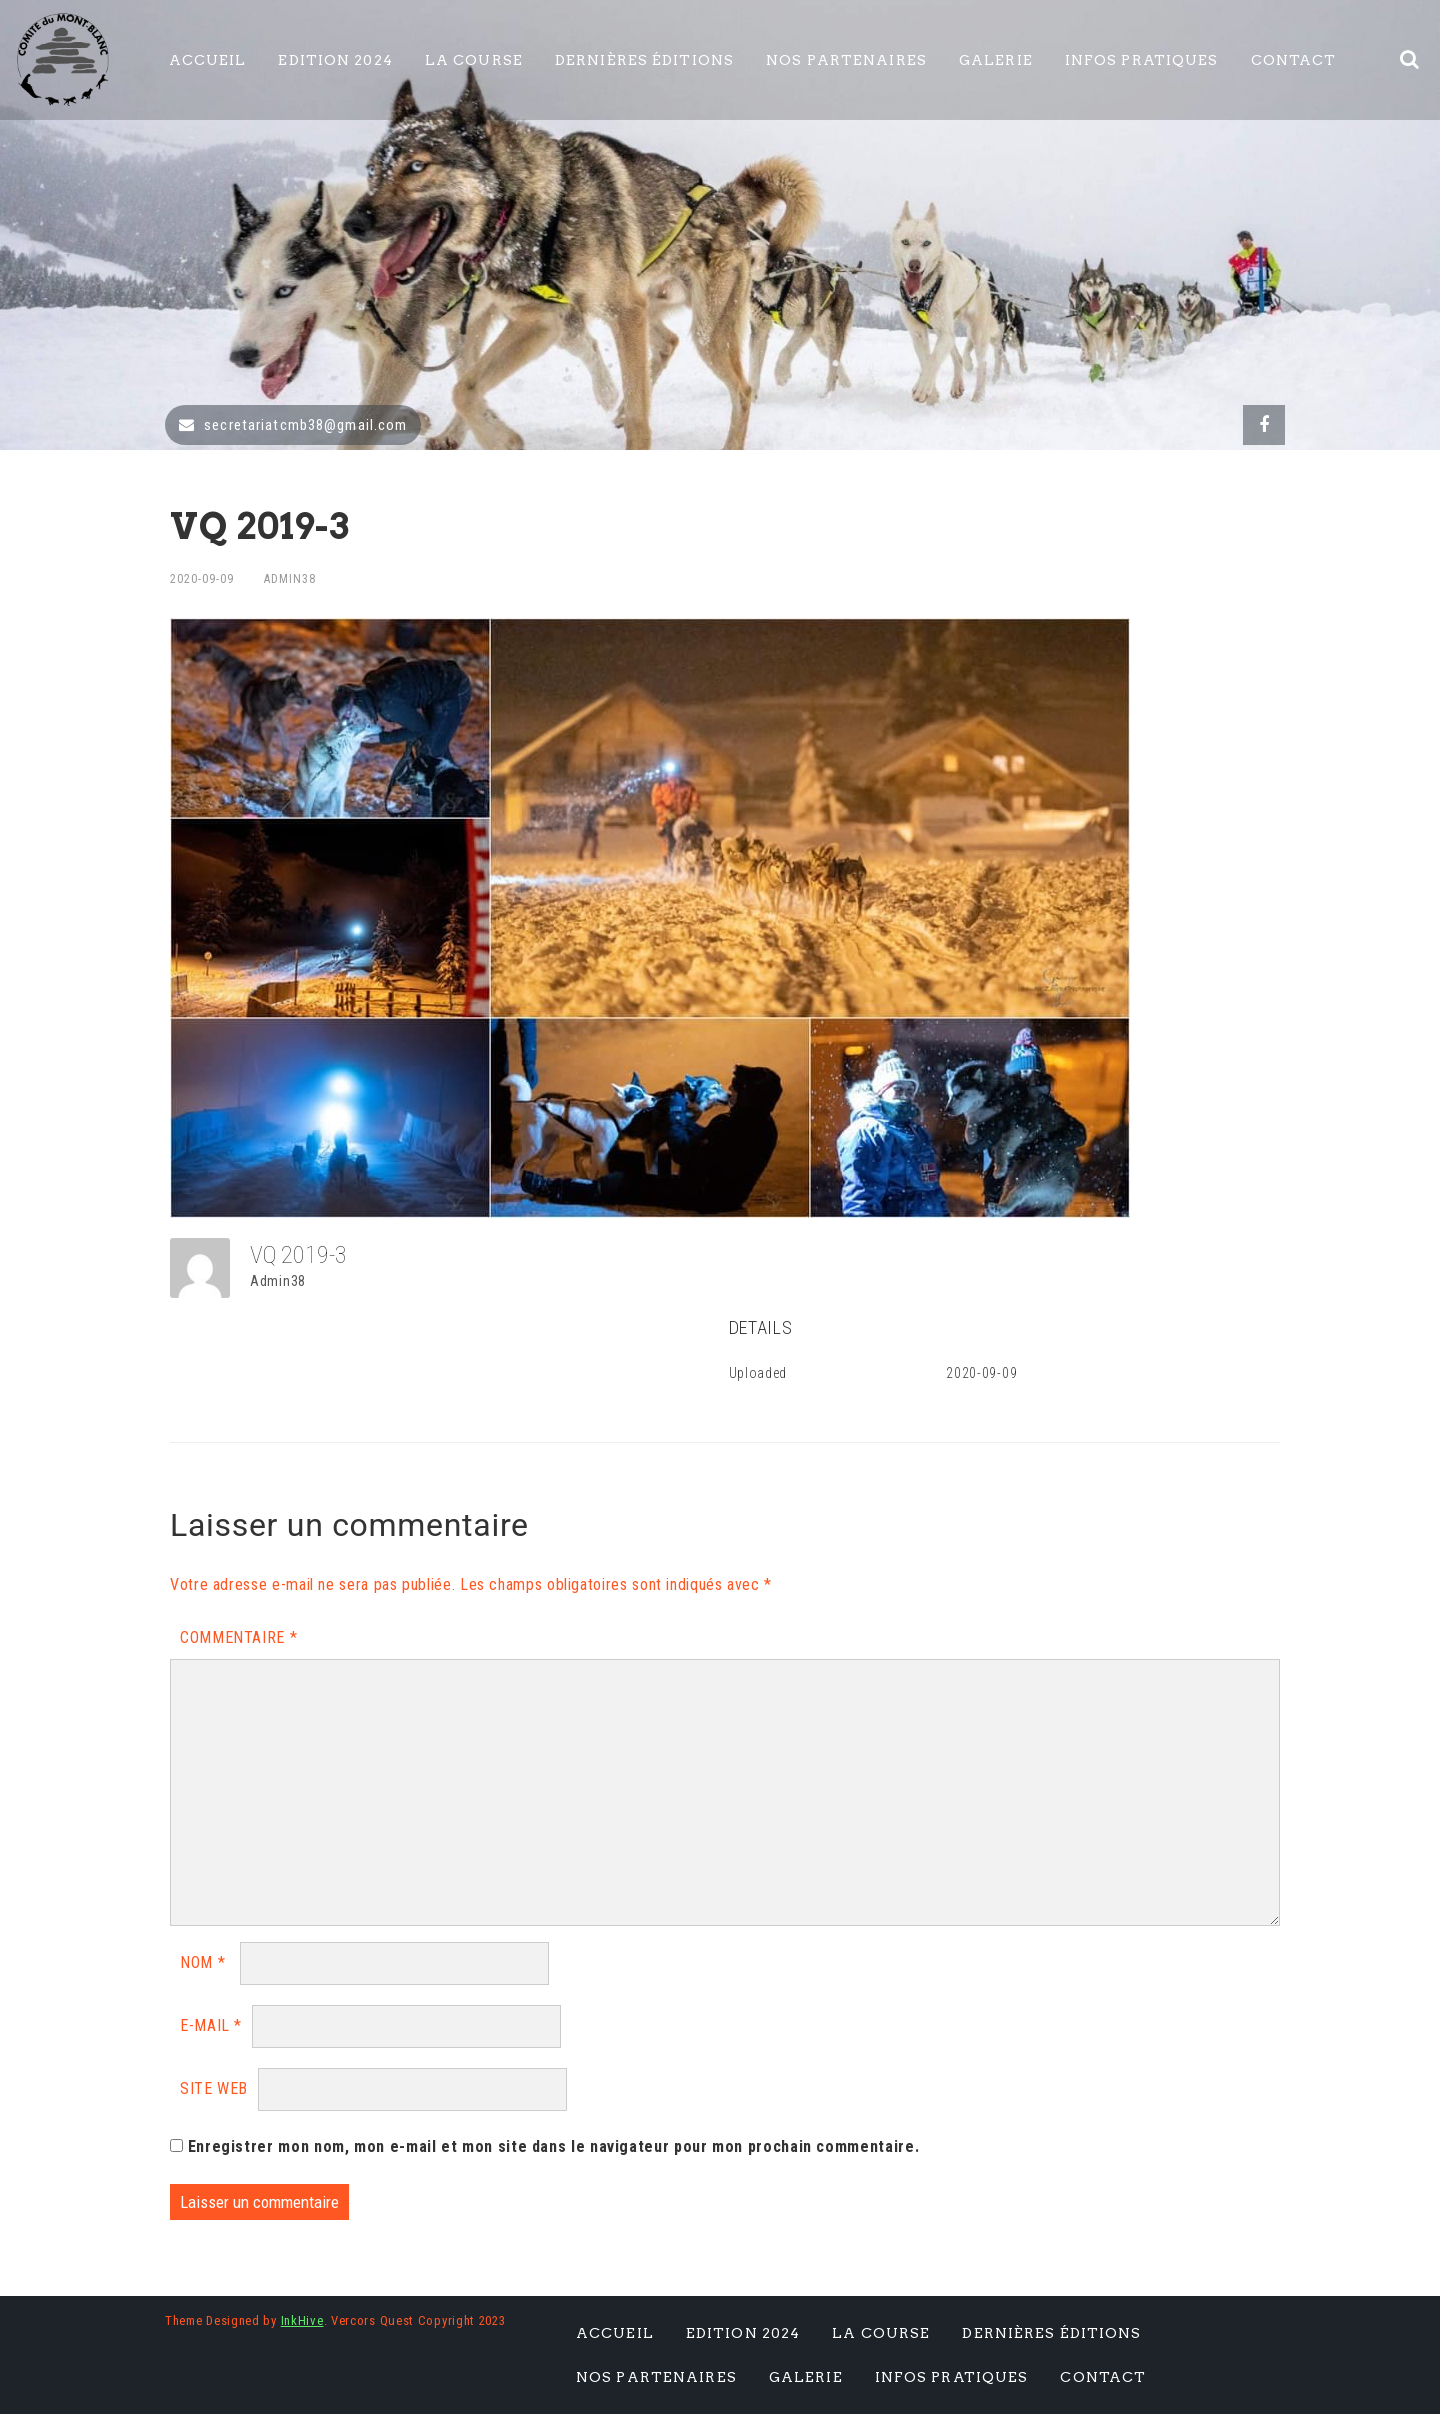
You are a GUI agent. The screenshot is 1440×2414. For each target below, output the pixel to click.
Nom (202, 1962)
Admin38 (290, 579)
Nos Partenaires (846, 60)
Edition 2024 (335, 60)
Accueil (208, 60)
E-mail (211, 2025)
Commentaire (238, 1637)
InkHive (302, 2320)
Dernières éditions (644, 60)
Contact (1294, 60)
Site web (214, 2088)
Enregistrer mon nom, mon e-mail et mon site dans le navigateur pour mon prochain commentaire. (554, 2146)
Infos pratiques (1142, 60)
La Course (474, 60)
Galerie (996, 60)
